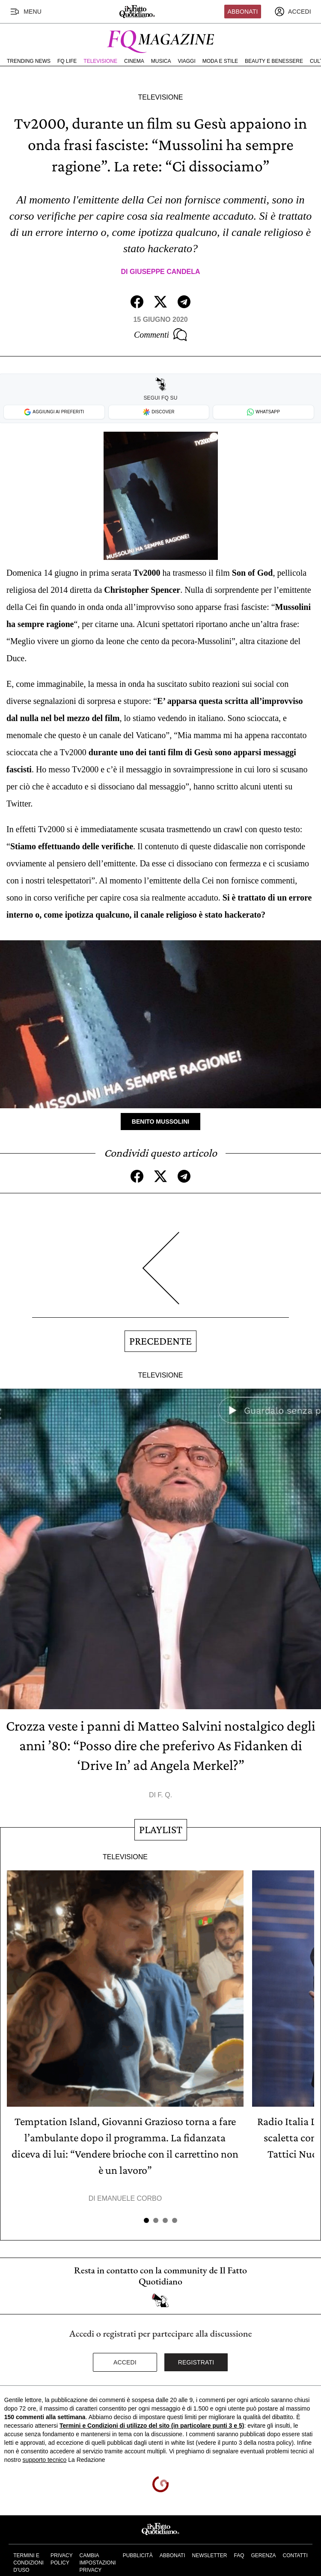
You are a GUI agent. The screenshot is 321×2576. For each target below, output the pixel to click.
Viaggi (186, 61)
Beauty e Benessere (274, 61)
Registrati (196, 2362)
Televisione (100, 61)
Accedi (125, 2362)
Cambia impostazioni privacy (98, 2562)
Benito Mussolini (160, 1121)
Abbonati (243, 11)
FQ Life (67, 61)
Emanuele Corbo (129, 2198)
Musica (161, 61)
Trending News (29, 61)
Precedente (160, 1341)
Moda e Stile (220, 61)
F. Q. (165, 1795)
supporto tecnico (45, 2459)
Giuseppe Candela (165, 271)
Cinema (134, 61)
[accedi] (292, 11)
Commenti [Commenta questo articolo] (160, 334)
